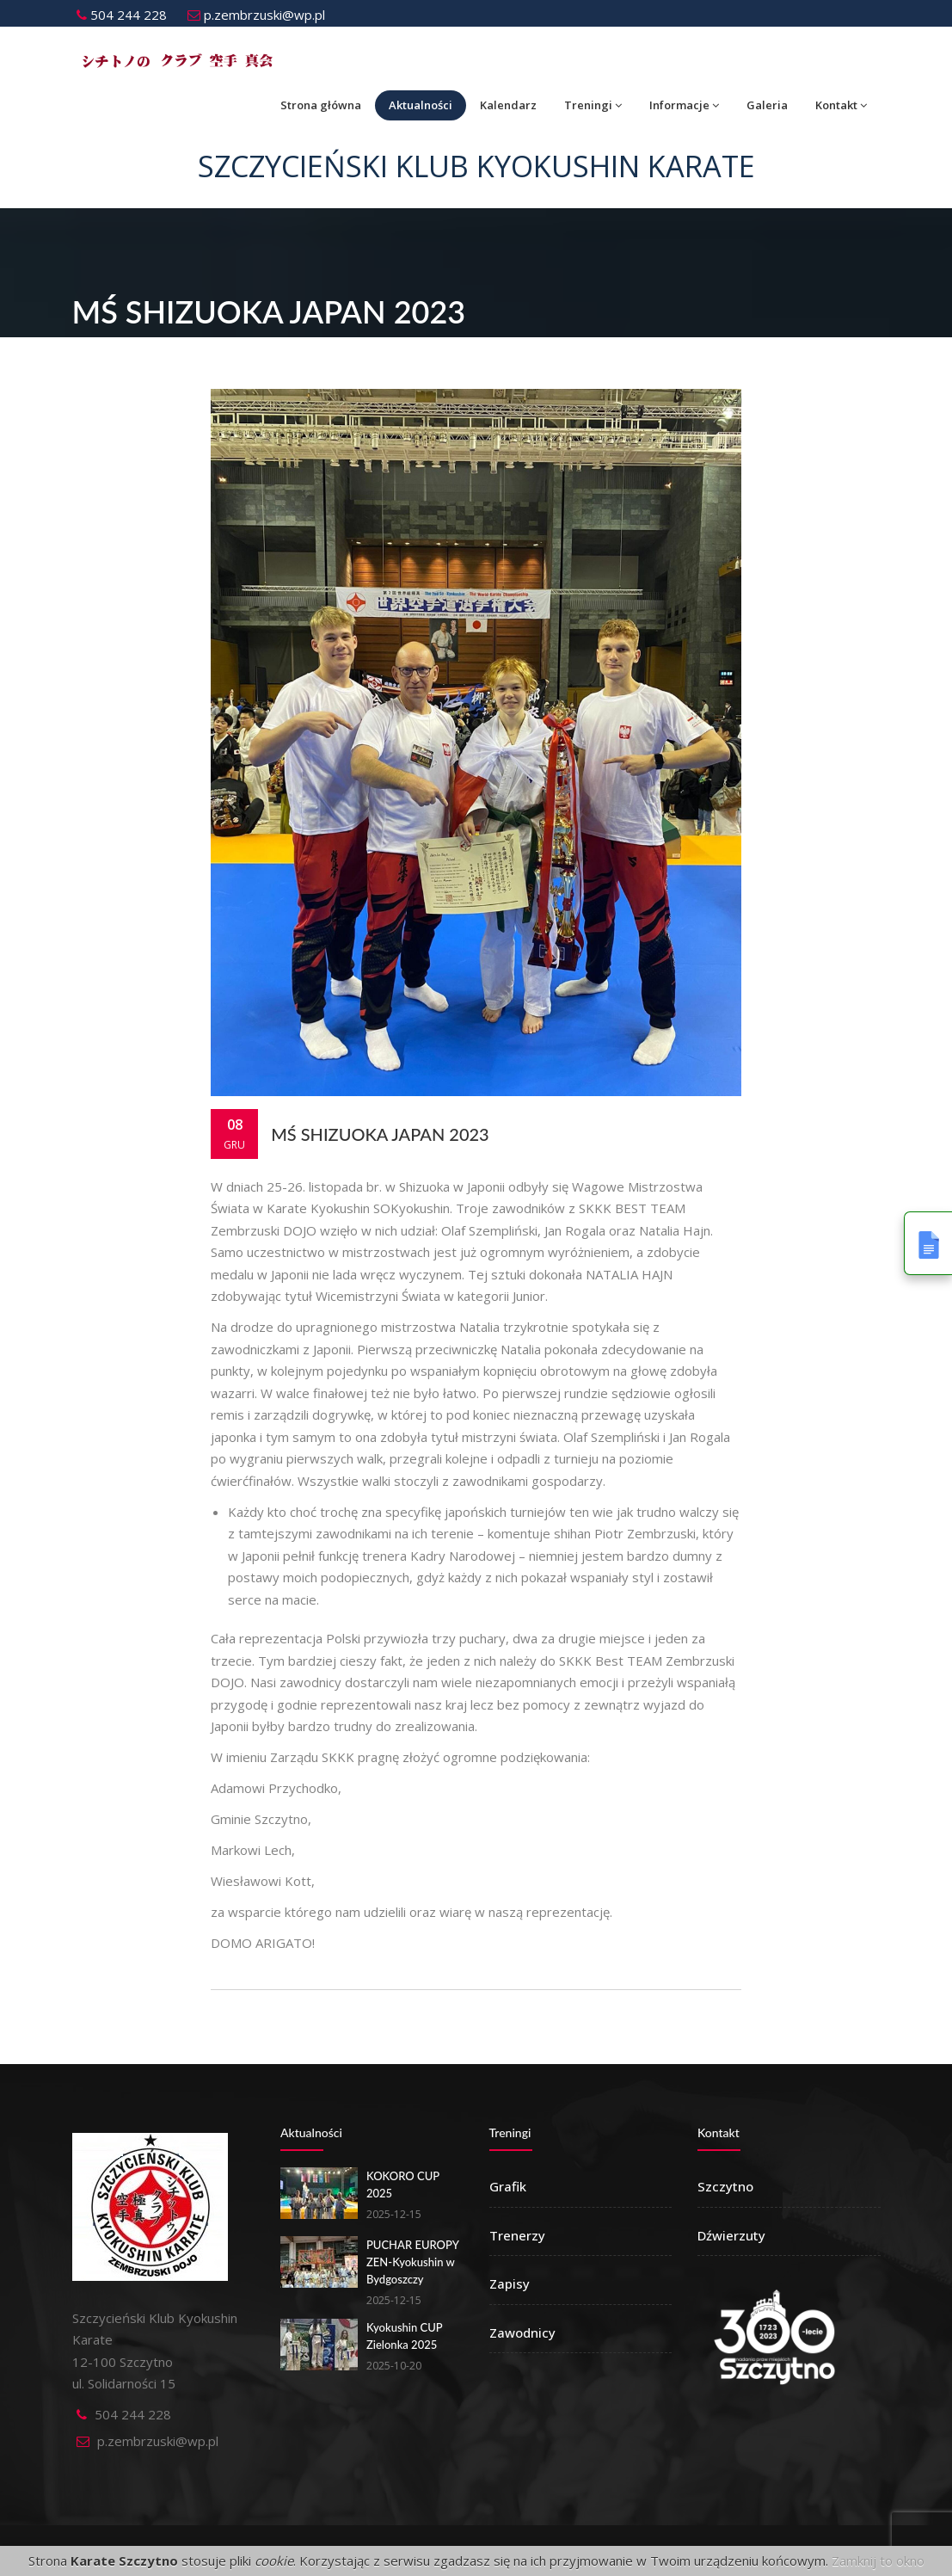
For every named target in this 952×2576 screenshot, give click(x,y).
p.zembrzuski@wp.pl (256, 14)
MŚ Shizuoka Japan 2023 (380, 1134)
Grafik (507, 2186)
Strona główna (320, 105)
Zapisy (509, 2283)
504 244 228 (122, 14)
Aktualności (420, 105)
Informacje (684, 105)
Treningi (593, 105)
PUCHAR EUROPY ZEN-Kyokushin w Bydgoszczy (412, 2262)
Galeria (767, 105)
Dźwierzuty (731, 2235)
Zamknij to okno (878, 2560)
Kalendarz (508, 105)
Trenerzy (517, 2235)
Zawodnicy (522, 2332)
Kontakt (841, 105)
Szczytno (725, 2186)
